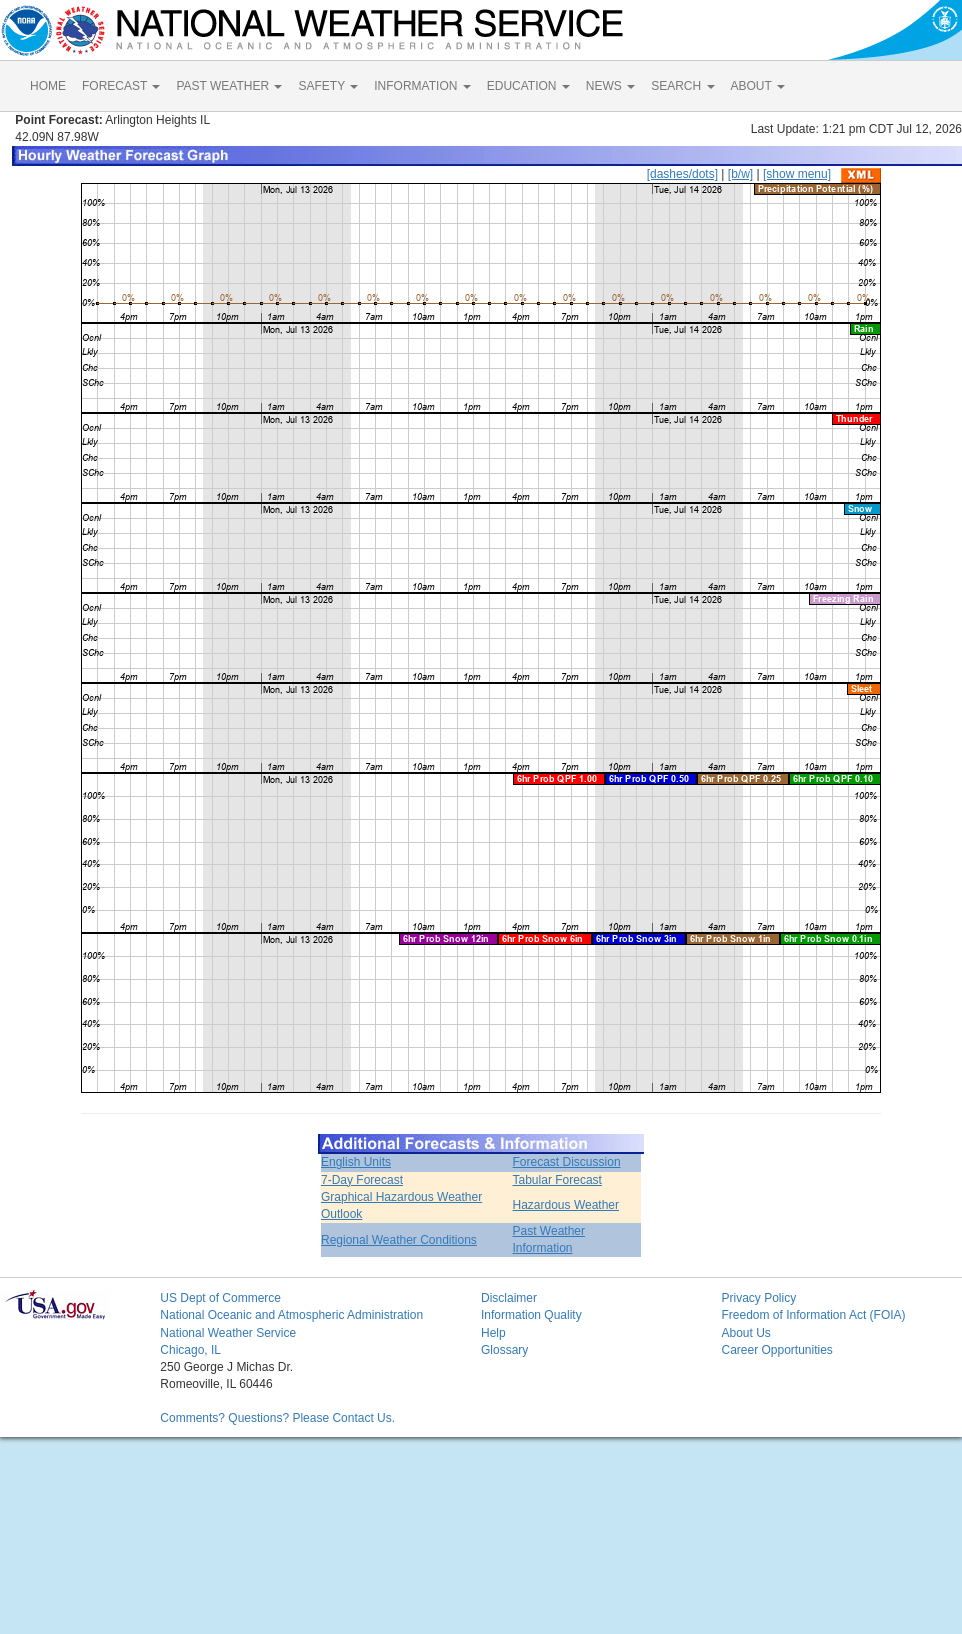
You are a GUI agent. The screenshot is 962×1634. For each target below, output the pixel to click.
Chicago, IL (190, 1350)
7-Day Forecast (362, 1180)
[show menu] (797, 174)
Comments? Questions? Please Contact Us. (277, 1418)
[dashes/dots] (682, 174)
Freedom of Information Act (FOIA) (813, 1315)
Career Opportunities (776, 1350)
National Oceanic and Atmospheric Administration (291, 1315)
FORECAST (121, 86)
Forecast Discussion (567, 1162)
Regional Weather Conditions (399, 1240)
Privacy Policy (758, 1298)
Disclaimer (509, 1298)
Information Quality (531, 1315)
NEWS (610, 86)
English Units (356, 1162)
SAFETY (328, 86)
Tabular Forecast (557, 1180)
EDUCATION (528, 86)
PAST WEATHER (229, 86)
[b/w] (740, 174)
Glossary (504, 1350)
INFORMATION (422, 86)
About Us (745, 1333)
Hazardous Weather (566, 1205)
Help (493, 1333)
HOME (48, 86)
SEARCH (682, 86)
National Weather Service (228, 1333)
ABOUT (758, 86)
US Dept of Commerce (220, 1298)
